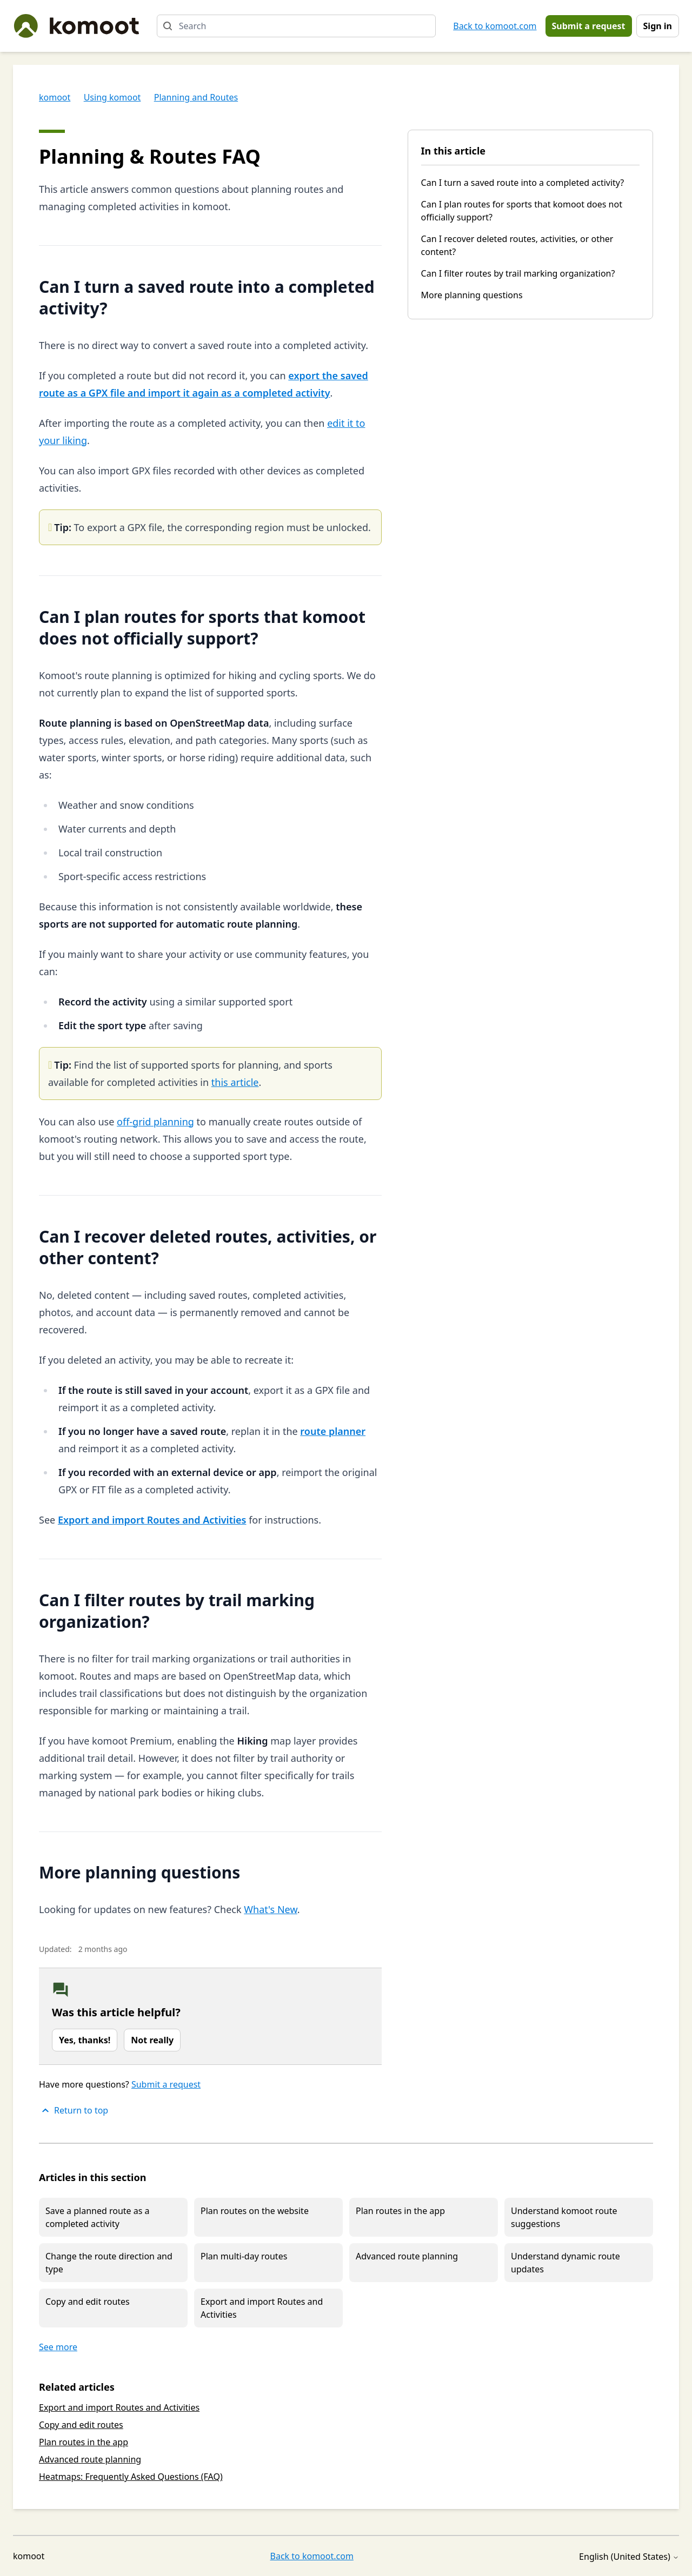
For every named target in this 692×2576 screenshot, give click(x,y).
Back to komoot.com (494, 26)
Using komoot (112, 97)
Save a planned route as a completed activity (97, 2217)
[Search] (296, 26)
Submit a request (589, 26)
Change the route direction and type (108, 2262)
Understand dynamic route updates (565, 2262)
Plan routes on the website (255, 2211)
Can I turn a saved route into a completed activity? (522, 183)
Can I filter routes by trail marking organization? (518, 273)
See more (58, 2347)
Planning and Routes (196, 97)
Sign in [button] (657, 26)
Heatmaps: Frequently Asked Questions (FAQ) (131, 2477)
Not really (152, 2040)
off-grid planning (155, 1121)
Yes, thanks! (84, 2040)
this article (235, 1082)
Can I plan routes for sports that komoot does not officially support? (521, 210)
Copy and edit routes (87, 2301)
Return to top (73, 2110)
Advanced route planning (407, 2256)
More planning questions (472, 295)
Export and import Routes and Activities (262, 2308)
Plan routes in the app (400, 2211)
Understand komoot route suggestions (564, 2217)
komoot (54, 97)
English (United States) (629, 2556)
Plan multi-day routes (244, 2256)
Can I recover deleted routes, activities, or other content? (517, 245)
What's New (270, 1909)
